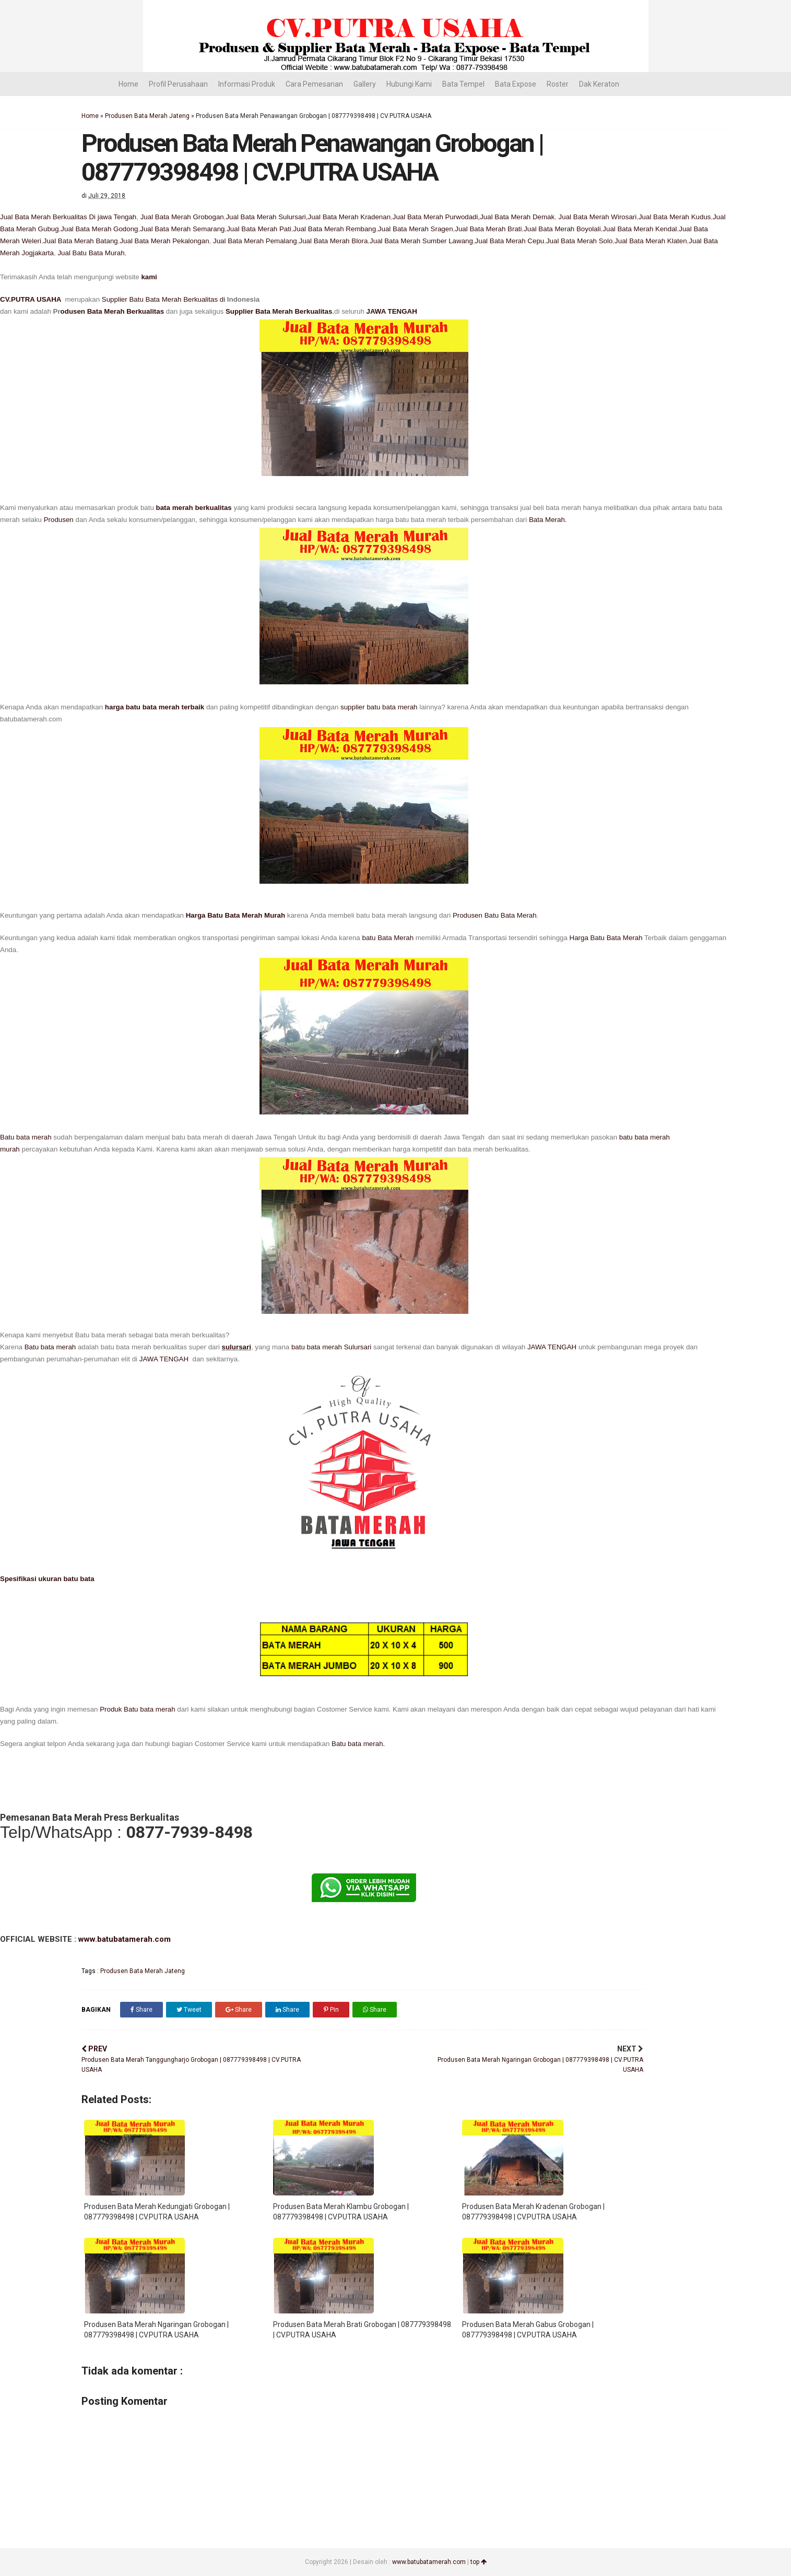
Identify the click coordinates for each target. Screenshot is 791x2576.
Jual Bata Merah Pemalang (254, 241)
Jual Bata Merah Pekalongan (164, 241)
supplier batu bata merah (378, 707)
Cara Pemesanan (314, 84)
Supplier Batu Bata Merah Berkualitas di (164, 299)
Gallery (364, 84)
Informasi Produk (246, 84)
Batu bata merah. (358, 1744)
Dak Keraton (599, 84)
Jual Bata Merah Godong (99, 229)
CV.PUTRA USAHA (31, 299)
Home (128, 84)
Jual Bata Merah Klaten (651, 241)
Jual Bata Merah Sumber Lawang (421, 241)
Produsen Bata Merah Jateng (147, 116)
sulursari (236, 1347)
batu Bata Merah (389, 938)
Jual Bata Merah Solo (579, 241)
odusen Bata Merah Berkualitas (112, 311)
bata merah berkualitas (194, 508)
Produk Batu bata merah (136, 1709)
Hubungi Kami (409, 84)
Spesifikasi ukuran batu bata (47, 1579)
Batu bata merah (26, 1137)
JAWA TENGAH (392, 311)
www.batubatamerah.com (123, 1939)
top (478, 2562)
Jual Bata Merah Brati (488, 229)
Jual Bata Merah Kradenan (349, 217)
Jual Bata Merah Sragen (415, 229)
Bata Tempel (463, 84)
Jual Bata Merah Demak (517, 217)
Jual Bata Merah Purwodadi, (436, 217)
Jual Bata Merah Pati (259, 229)
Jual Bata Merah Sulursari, (267, 217)
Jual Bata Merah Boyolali (562, 229)
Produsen (59, 520)
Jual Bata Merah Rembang (334, 229)
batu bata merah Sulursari (331, 1347)
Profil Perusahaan (178, 84)
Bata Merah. (548, 520)
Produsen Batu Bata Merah (495, 915)
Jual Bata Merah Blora (333, 241)
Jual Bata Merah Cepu (510, 241)
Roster (558, 84)
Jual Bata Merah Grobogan (182, 217)
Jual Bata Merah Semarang (182, 229)
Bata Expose (515, 84)
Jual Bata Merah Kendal (640, 229)
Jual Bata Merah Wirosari (598, 217)
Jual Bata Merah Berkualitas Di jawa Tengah (68, 217)
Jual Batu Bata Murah (90, 253)
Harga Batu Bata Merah (606, 938)
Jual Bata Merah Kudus (675, 217)
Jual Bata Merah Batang (80, 241)
